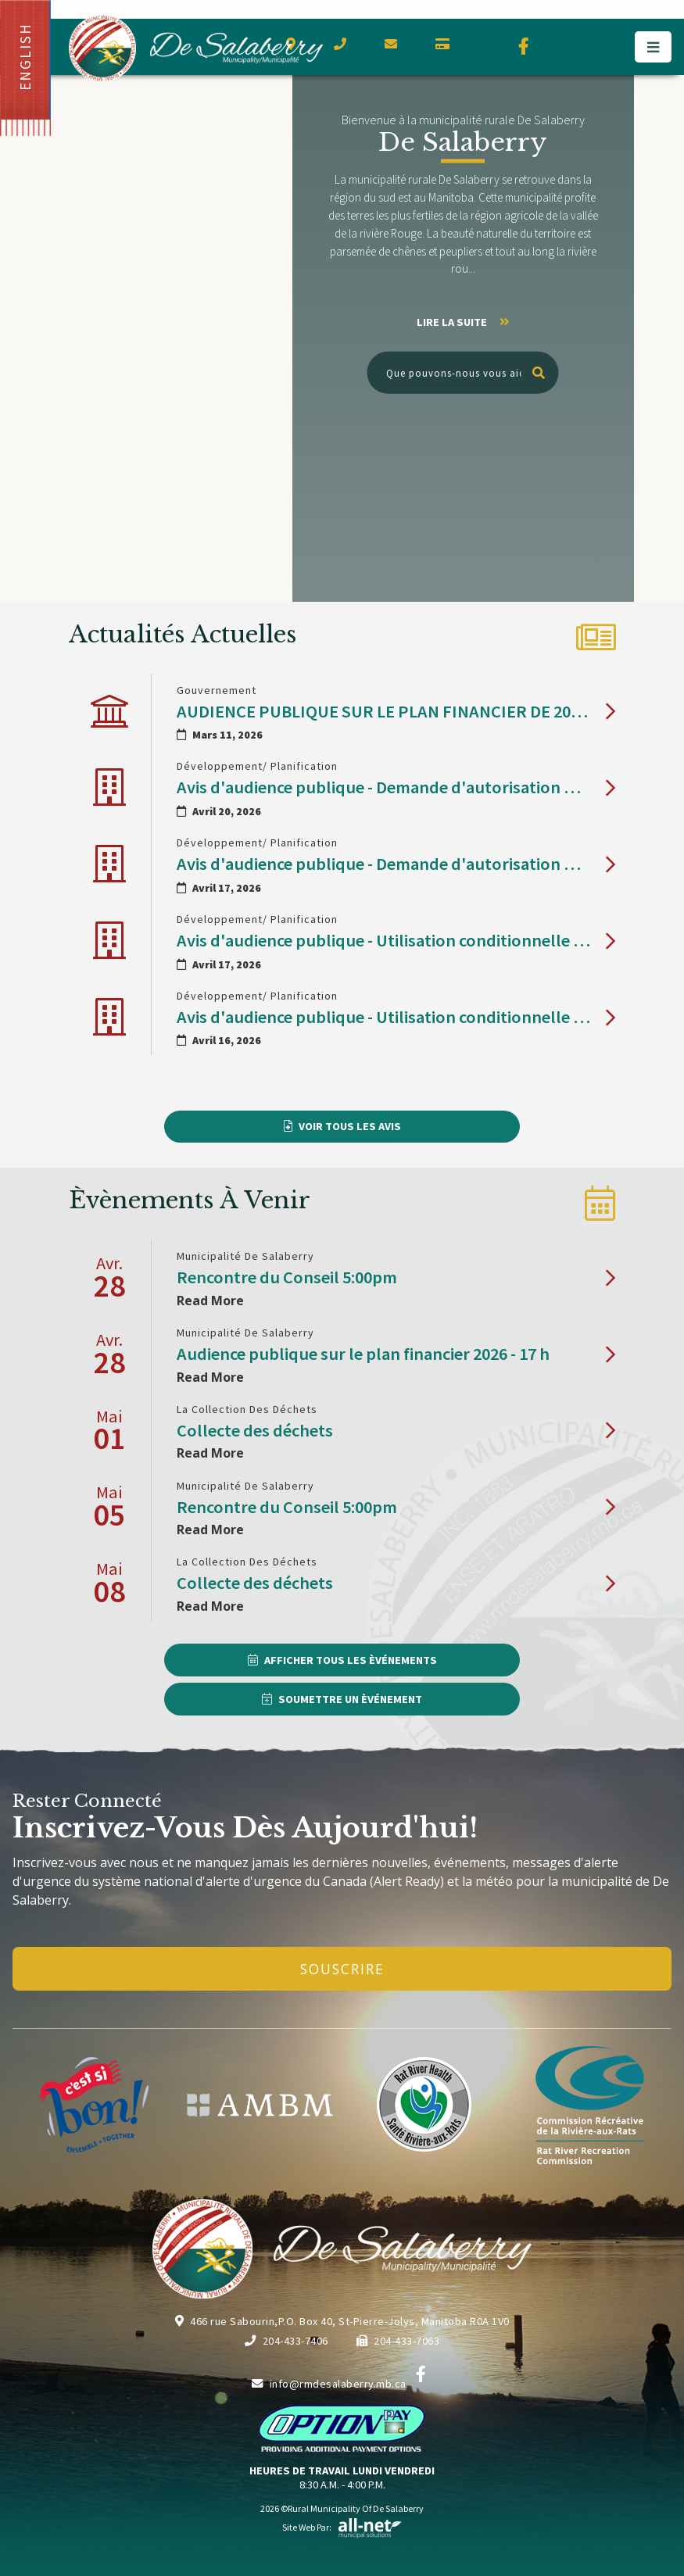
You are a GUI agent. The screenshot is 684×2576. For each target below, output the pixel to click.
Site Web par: (342, 2527)
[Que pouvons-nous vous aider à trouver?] (463, 373)
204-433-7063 (398, 2341)
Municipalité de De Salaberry (196, 48)
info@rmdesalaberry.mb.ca (329, 2384)
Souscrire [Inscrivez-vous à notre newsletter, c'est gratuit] (342, 1968)
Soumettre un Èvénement (350, 1699)
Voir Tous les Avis (350, 1126)
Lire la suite (463, 322)
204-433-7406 (286, 2341)
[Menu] (653, 47)
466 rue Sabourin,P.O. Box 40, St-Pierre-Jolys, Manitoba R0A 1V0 (342, 2321)
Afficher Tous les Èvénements (350, 1660)
